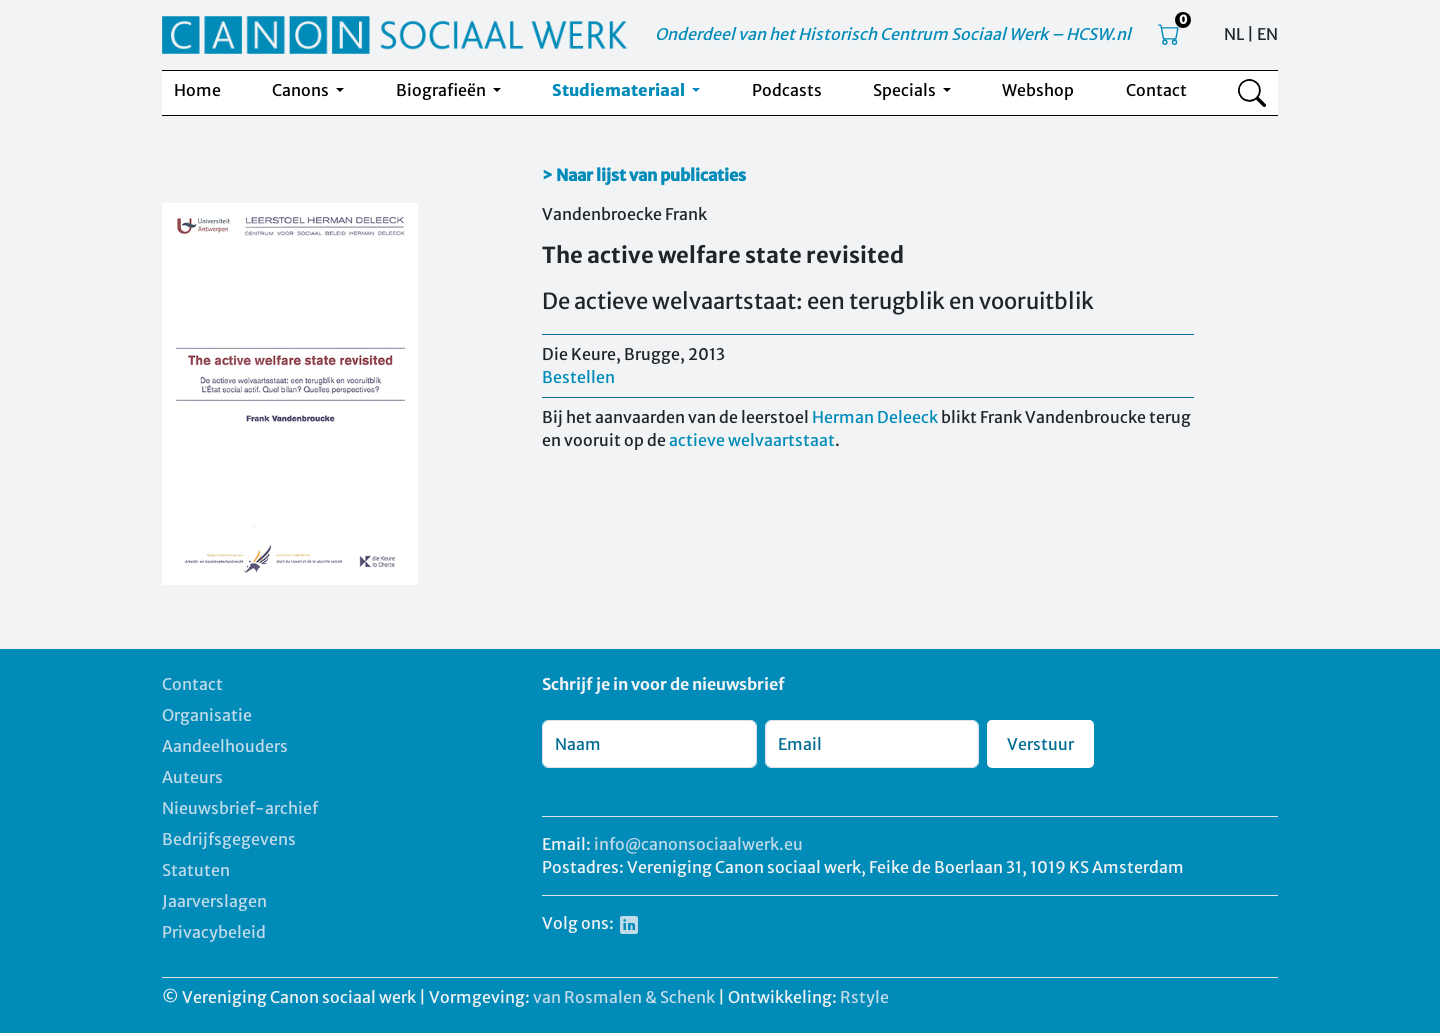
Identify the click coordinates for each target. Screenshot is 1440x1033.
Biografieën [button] (442, 90)
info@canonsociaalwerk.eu (698, 844)
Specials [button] (906, 90)
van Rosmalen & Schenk (624, 997)
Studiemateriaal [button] (620, 90)
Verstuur (1040, 744)
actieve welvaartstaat (752, 440)
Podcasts (787, 90)
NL (1234, 34)
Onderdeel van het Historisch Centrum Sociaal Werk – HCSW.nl (893, 34)
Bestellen (578, 377)
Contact (1156, 90)
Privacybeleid (214, 932)
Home (197, 90)
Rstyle (864, 997)
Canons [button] (302, 90)
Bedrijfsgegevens (229, 839)
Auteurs (192, 777)
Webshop (1038, 90)
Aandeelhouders (225, 746)
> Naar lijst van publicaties (644, 175)
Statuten (196, 870)
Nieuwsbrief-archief (240, 808)
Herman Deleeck (875, 417)
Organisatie (207, 715)
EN (1267, 34)
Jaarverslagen (214, 901)
